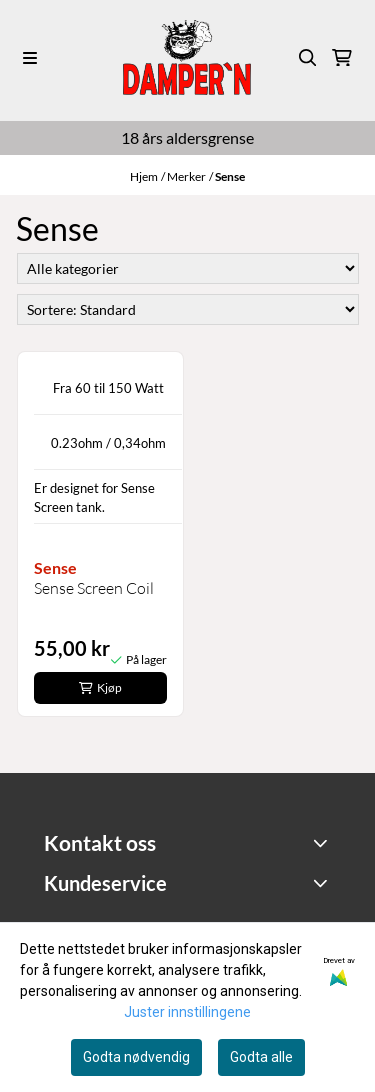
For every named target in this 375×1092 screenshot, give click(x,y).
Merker (186, 176)
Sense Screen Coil (94, 588)
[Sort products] (188, 309)
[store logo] (187, 57)
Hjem (144, 176)
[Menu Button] (30, 58)
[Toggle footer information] (322, 843)
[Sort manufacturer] (188, 268)
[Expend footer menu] (322, 882)
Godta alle (261, 1057)
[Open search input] (308, 58)
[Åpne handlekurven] (342, 58)
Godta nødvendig (136, 1057)
